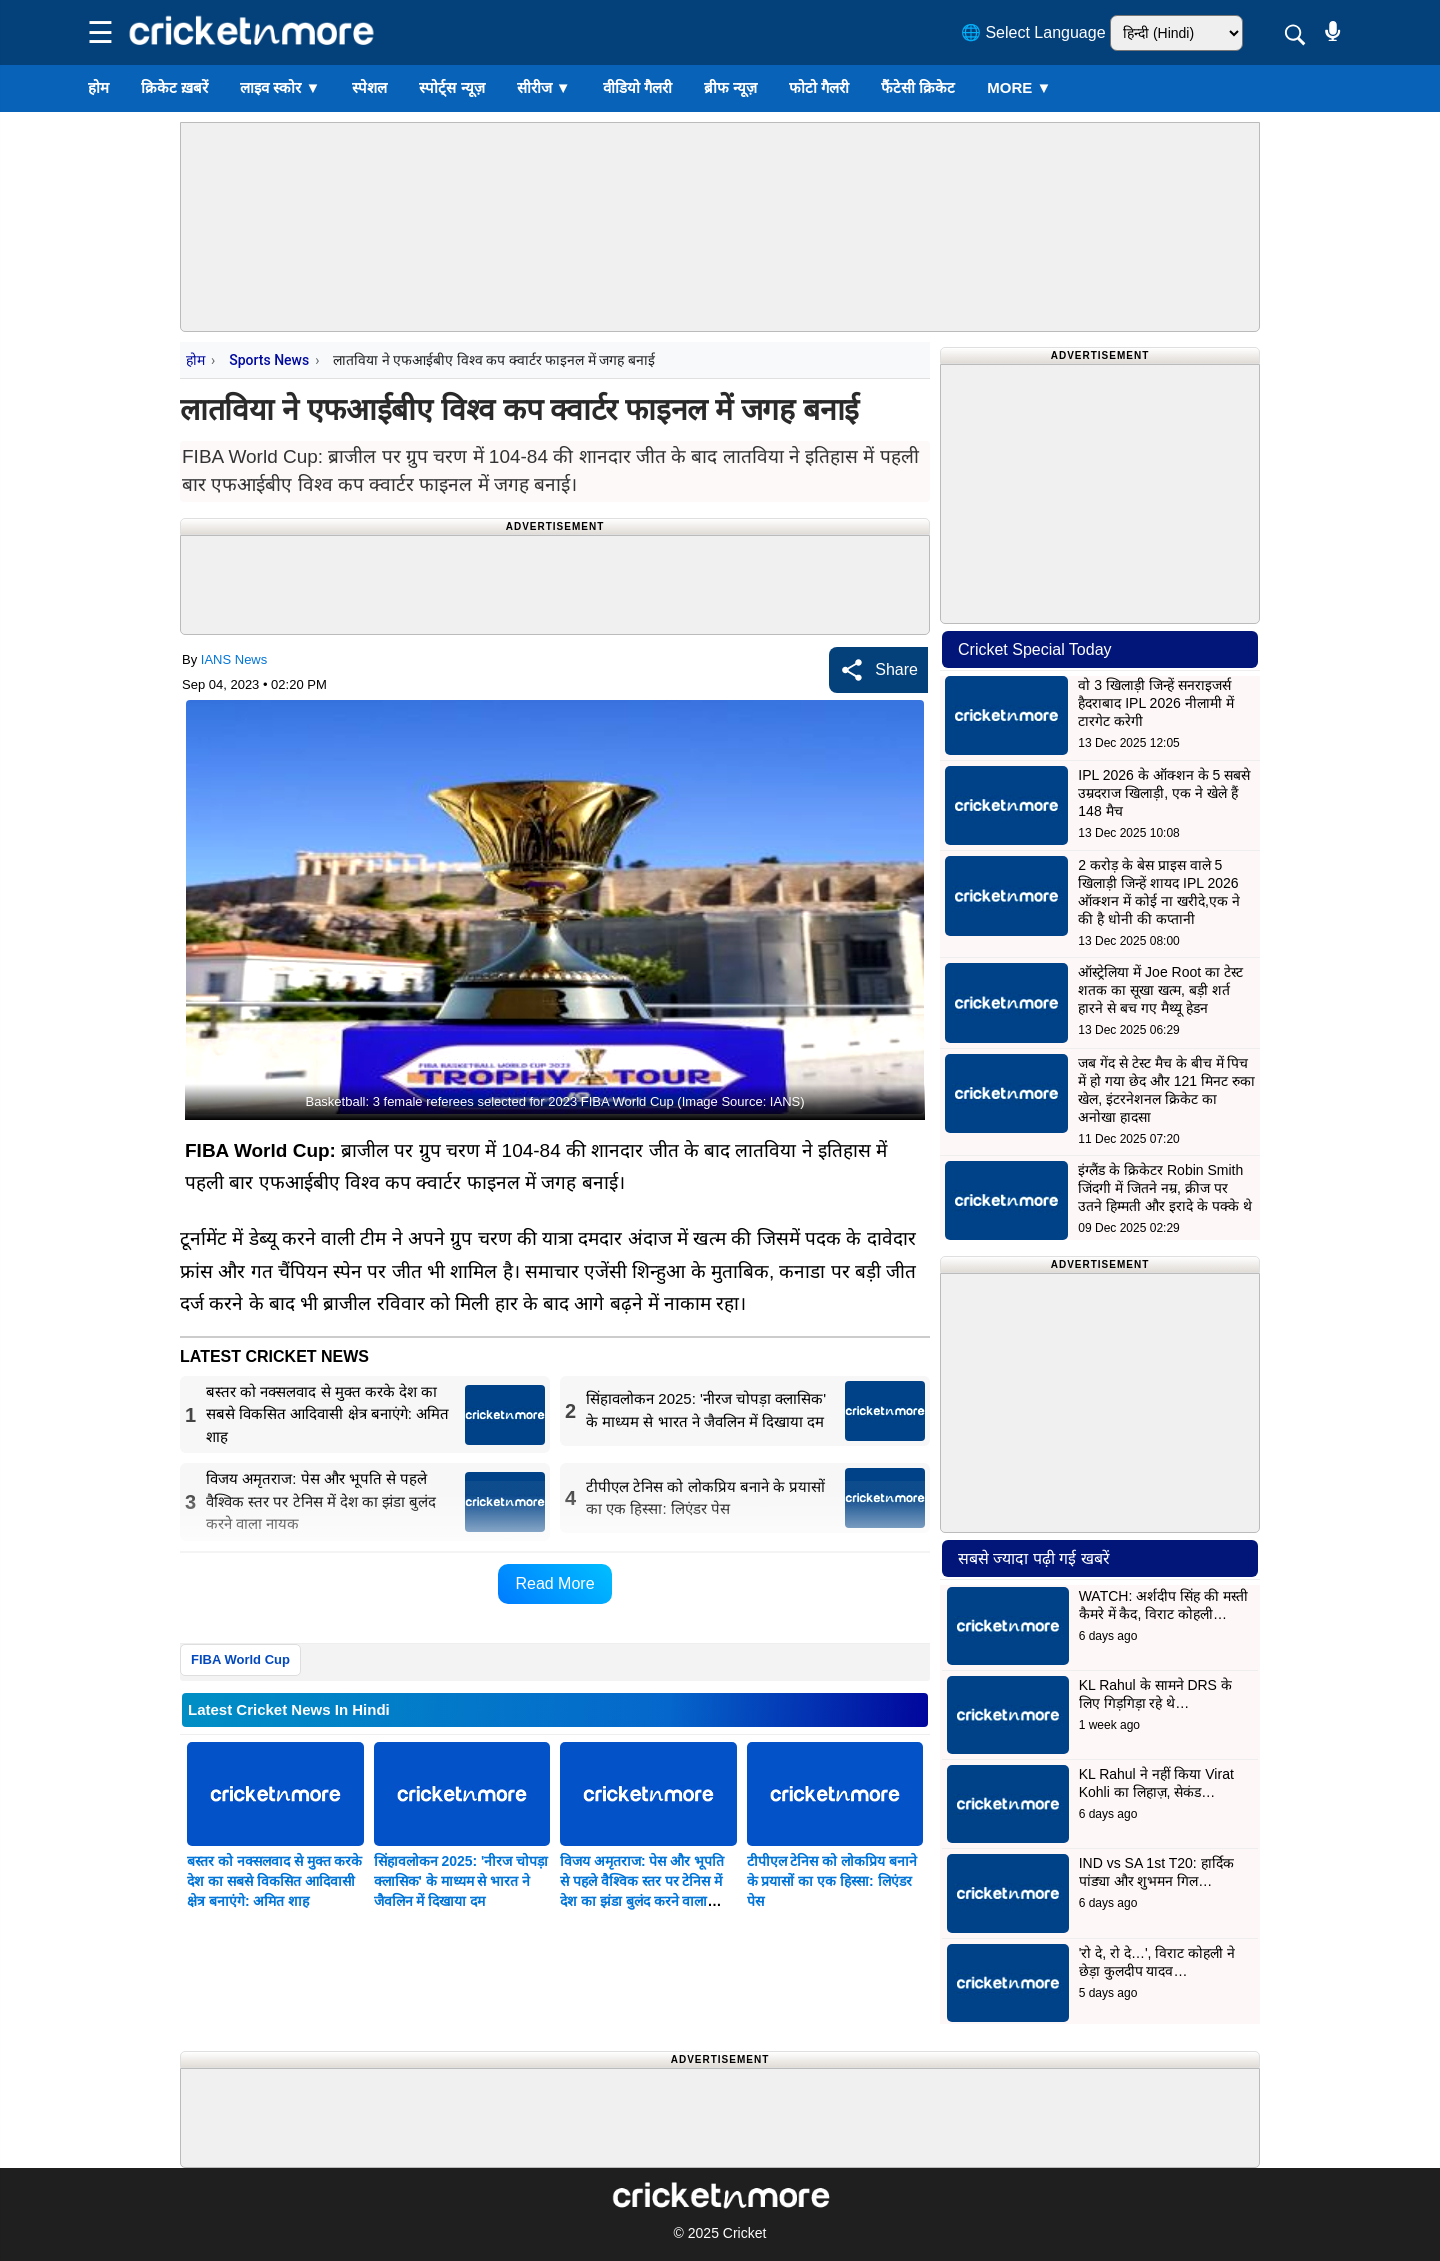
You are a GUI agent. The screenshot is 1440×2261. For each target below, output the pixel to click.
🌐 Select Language (1033, 32)
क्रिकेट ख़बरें (174, 87)
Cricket (745, 2233)
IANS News (234, 659)
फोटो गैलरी (819, 87)
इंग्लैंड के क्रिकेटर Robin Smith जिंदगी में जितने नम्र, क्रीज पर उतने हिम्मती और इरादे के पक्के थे (1164, 1188)
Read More (554, 1583)
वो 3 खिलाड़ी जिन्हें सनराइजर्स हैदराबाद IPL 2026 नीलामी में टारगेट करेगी (1155, 703)
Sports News (269, 360)
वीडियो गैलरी (637, 87)
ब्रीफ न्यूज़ (730, 87)
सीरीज (544, 87)
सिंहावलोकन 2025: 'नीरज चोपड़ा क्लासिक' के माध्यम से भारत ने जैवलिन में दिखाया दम (461, 1881)
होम (98, 87)
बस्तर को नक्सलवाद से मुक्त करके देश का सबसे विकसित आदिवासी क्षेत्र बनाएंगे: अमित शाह (274, 1881)
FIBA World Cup (240, 1659)
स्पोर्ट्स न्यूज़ (451, 87)
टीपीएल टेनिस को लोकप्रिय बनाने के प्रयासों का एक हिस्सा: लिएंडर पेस (832, 1881)
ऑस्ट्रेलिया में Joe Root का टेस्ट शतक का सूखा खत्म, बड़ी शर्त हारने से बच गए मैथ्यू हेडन (1160, 990)
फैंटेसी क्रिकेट (918, 87)
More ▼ (1019, 87)
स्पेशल (369, 87)
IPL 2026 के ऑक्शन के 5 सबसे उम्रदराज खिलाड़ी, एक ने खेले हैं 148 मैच (1164, 793)
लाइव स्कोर (280, 87)
